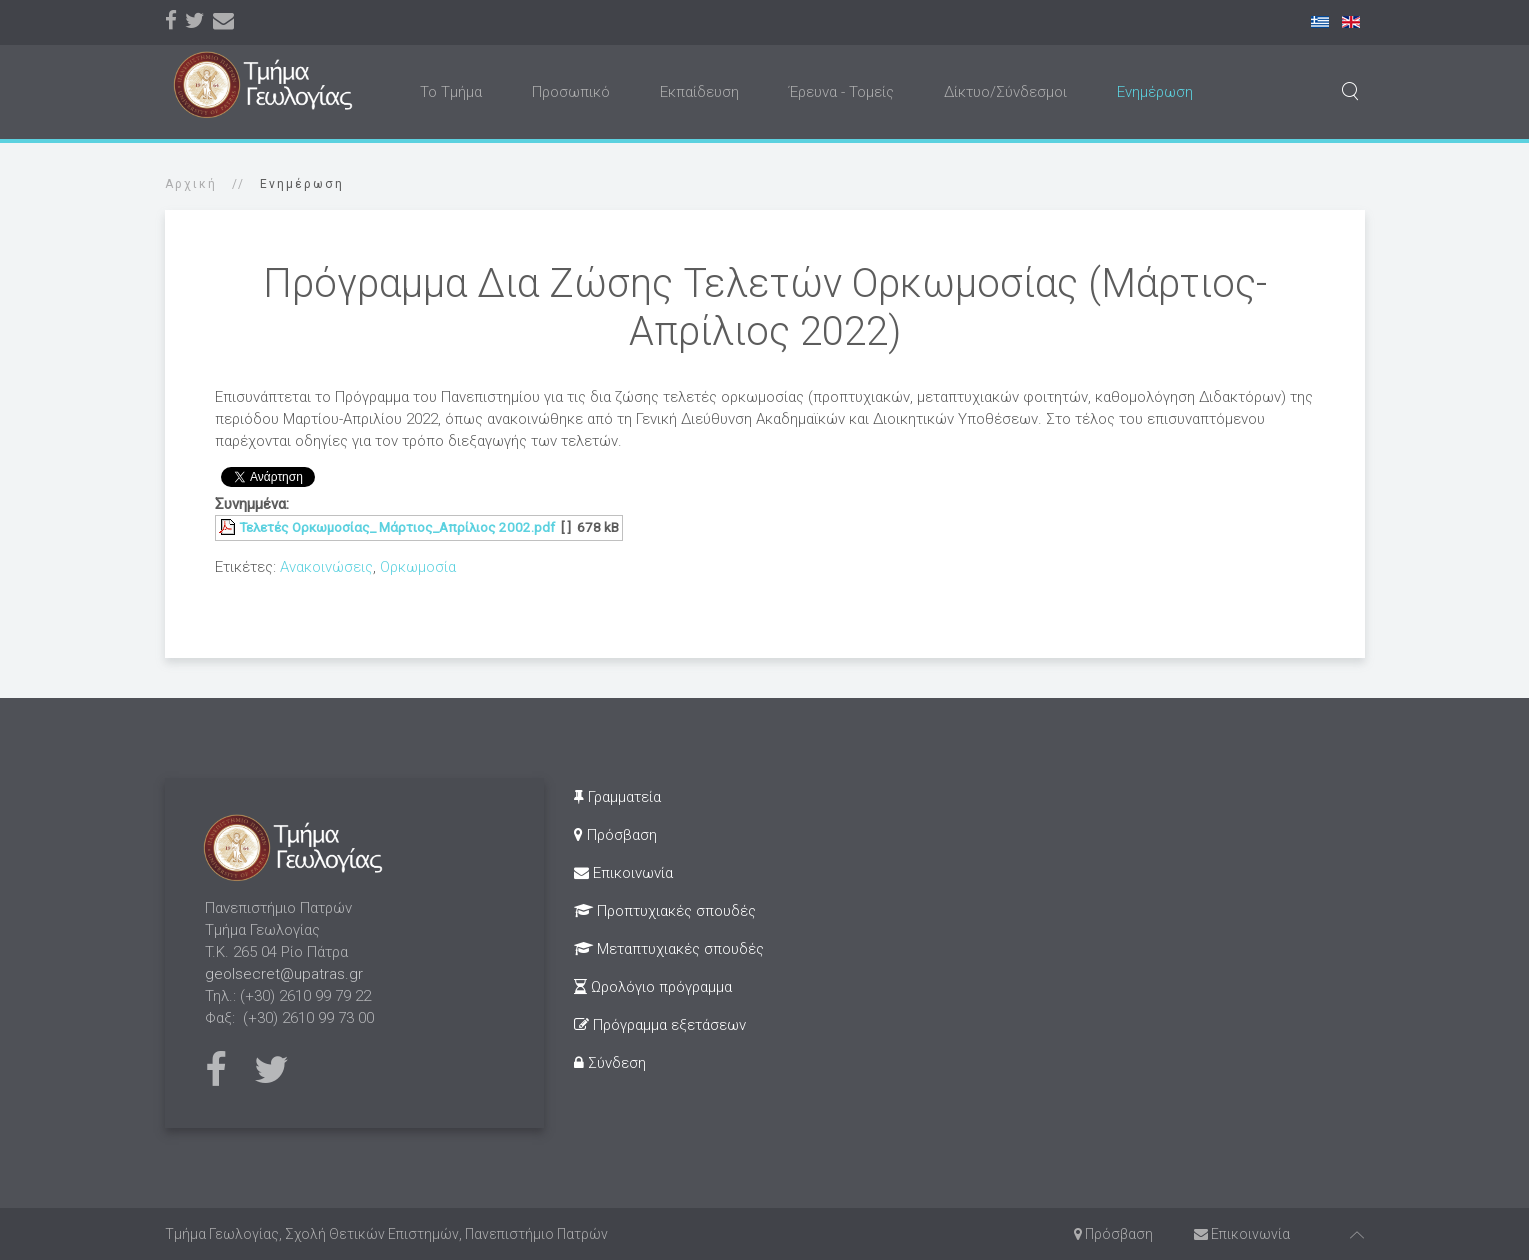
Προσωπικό (571, 92)
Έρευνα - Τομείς (841, 92)
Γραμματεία (617, 797)
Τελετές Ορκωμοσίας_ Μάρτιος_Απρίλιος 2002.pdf (397, 527)
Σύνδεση (610, 1063)
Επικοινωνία (623, 873)
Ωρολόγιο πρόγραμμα (653, 987)
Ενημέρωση (1155, 92)
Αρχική (191, 184)
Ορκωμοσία (418, 567)
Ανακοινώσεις (326, 567)
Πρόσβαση (615, 835)
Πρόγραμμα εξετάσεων (660, 1025)
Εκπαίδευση (699, 92)
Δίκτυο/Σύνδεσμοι (1005, 92)
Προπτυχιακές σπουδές (665, 911)
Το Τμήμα (451, 92)
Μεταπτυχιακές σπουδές (669, 949)
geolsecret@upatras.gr (284, 974)
